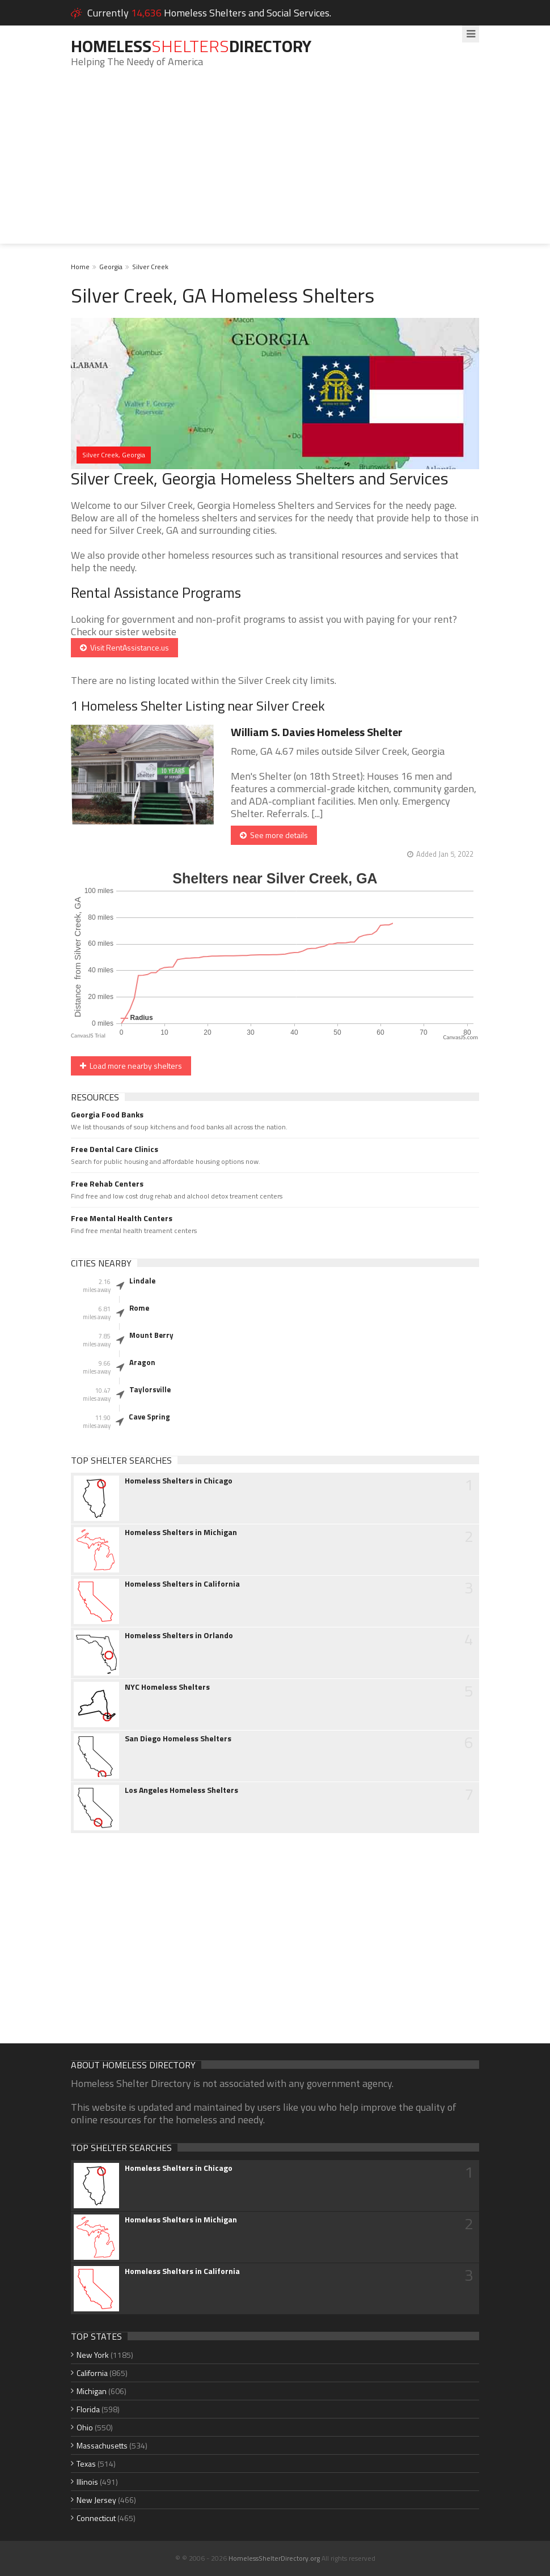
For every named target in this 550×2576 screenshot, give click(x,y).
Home (80, 266)
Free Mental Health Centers (121, 1218)
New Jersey (96, 2500)
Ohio (85, 2427)
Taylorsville (150, 1389)
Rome (139, 1308)
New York (93, 2355)
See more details (274, 835)
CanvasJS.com (460, 1037)
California (92, 2373)
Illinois (87, 2482)
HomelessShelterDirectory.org (274, 2558)
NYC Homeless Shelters (167, 1687)
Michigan (92, 2391)
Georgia (110, 266)
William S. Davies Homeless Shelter (317, 732)
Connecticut (96, 2518)
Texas (86, 2463)
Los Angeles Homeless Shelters (181, 1790)
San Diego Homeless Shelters (178, 1738)
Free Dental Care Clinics (114, 1149)
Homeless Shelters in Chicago (178, 1481)
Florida (88, 2409)
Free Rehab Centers (107, 1184)
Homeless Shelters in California (182, 1584)
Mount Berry (151, 1335)
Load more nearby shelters (131, 1066)
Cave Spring (149, 1417)
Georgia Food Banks (107, 1115)
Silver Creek (150, 266)
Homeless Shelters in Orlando (179, 1635)
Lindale (142, 1281)
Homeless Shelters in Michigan (181, 1532)
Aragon (142, 1362)
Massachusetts (102, 2445)
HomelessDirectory (191, 46)
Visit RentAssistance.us (124, 647)
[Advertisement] (275, 164)
